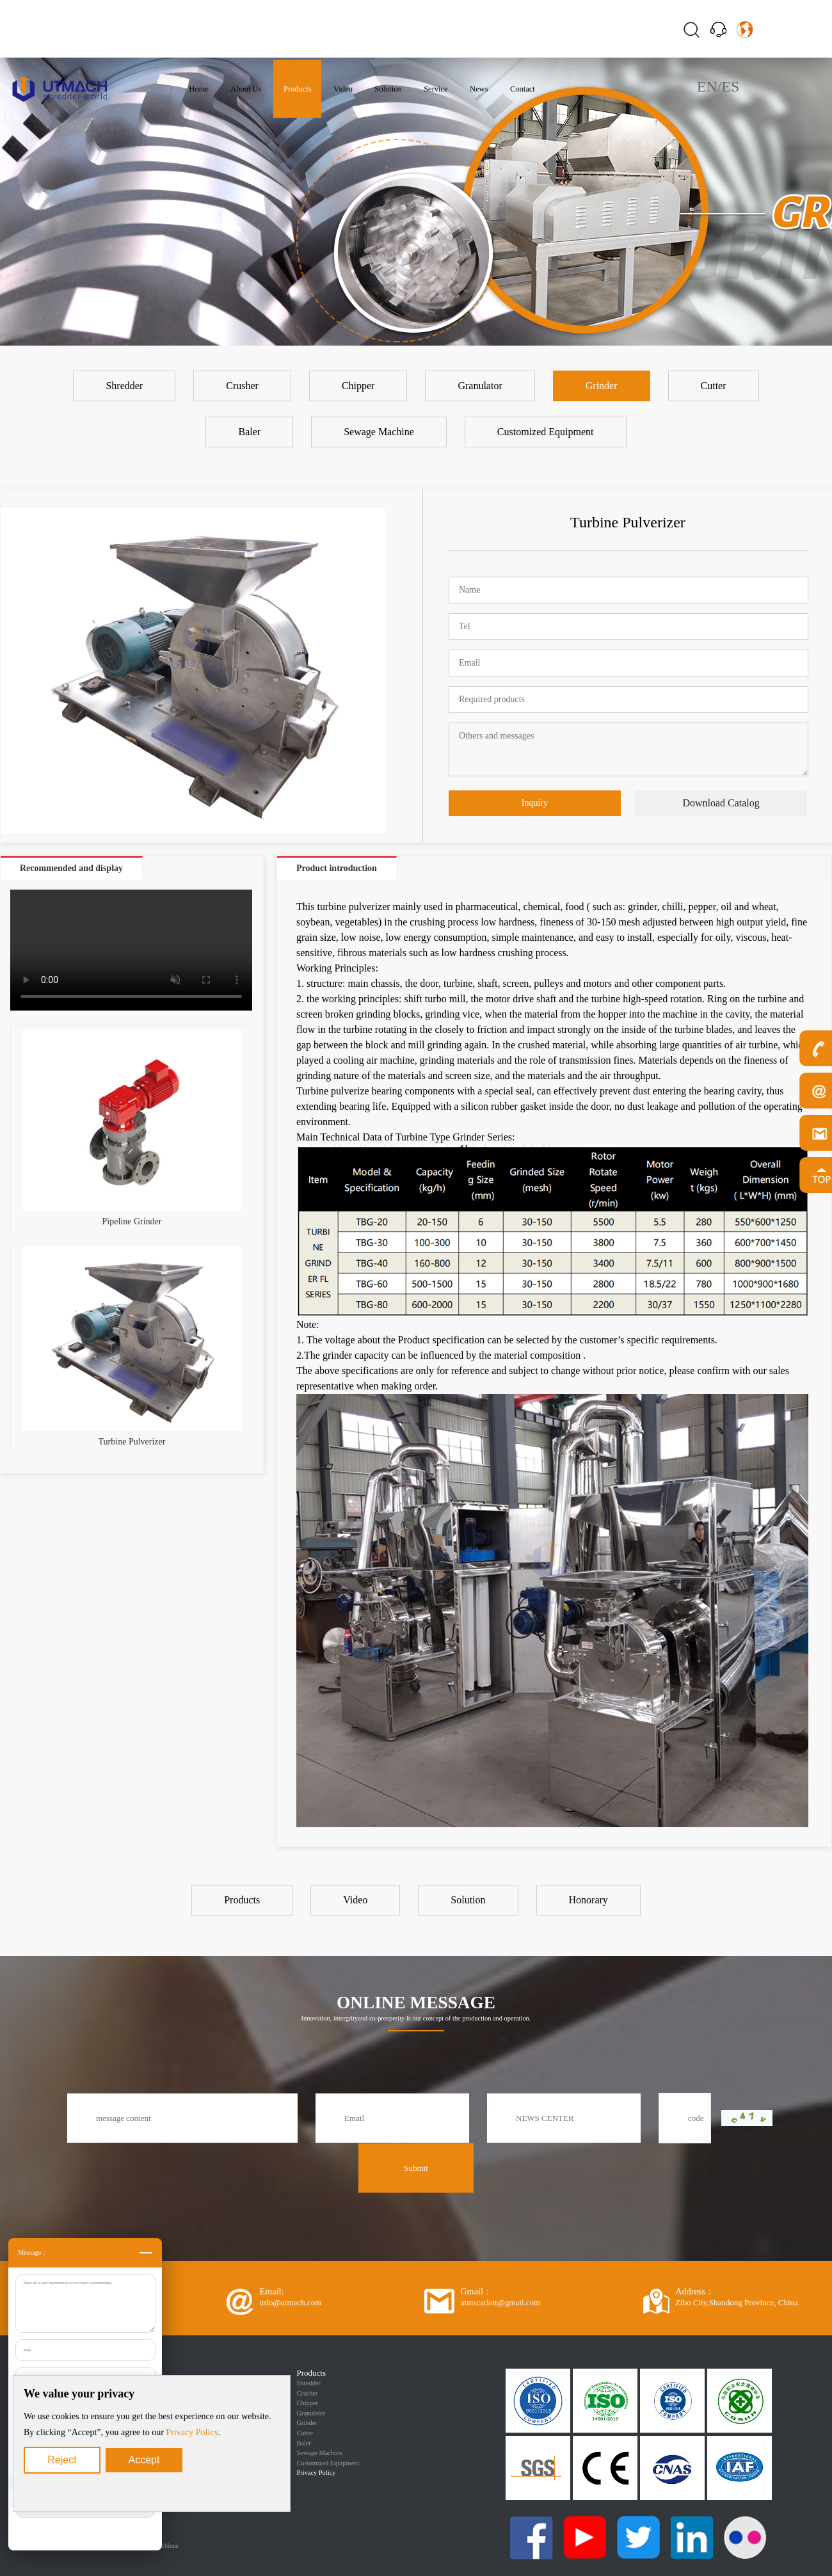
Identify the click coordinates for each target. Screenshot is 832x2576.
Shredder (309, 2383)
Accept (144, 2459)
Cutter (305, 2432)
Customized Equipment (328, 2463)
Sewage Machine (319, 2452)
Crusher (307, 2393)
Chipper (307, 2402)
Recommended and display (71, 868)
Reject (61, 2459)
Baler (304, 2443)
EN (707, 86)
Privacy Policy (192, 2432)
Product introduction (336, 868)
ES (730, 86)
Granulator (311, 2413)
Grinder (307, 2422)
